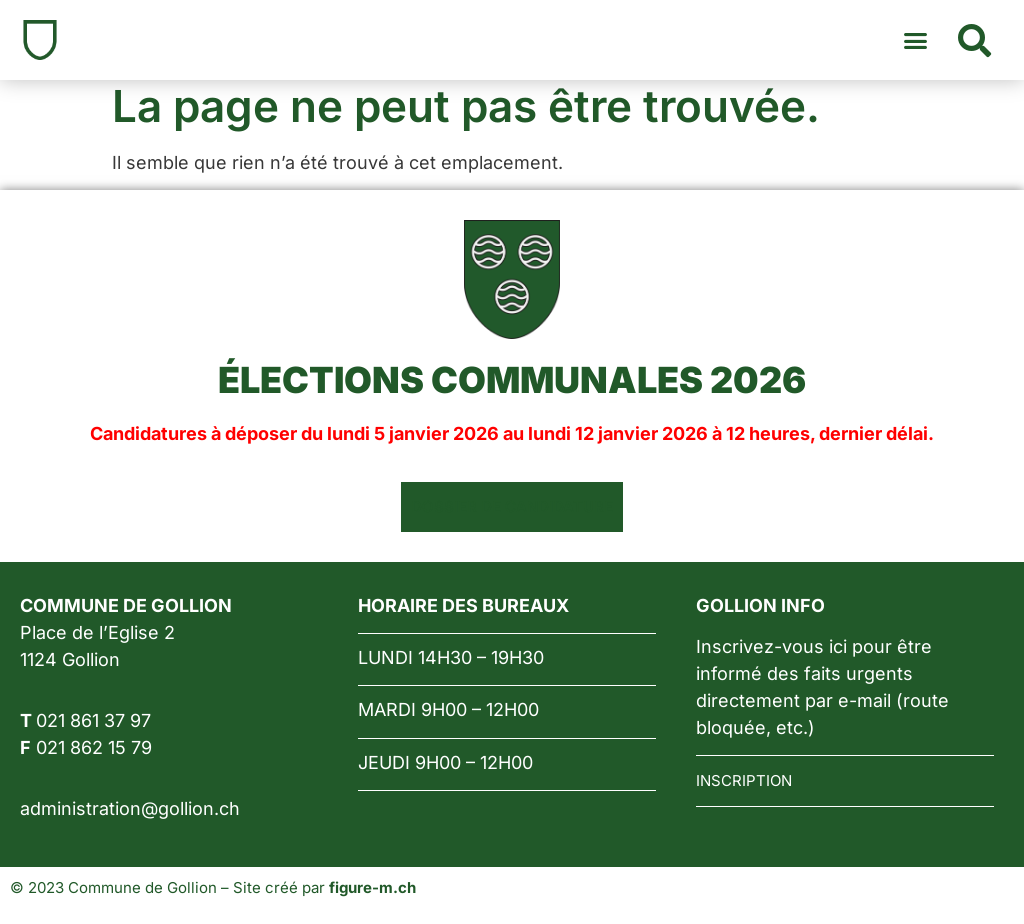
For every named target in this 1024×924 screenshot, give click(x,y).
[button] (916, 40)
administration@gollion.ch (130, 808)
